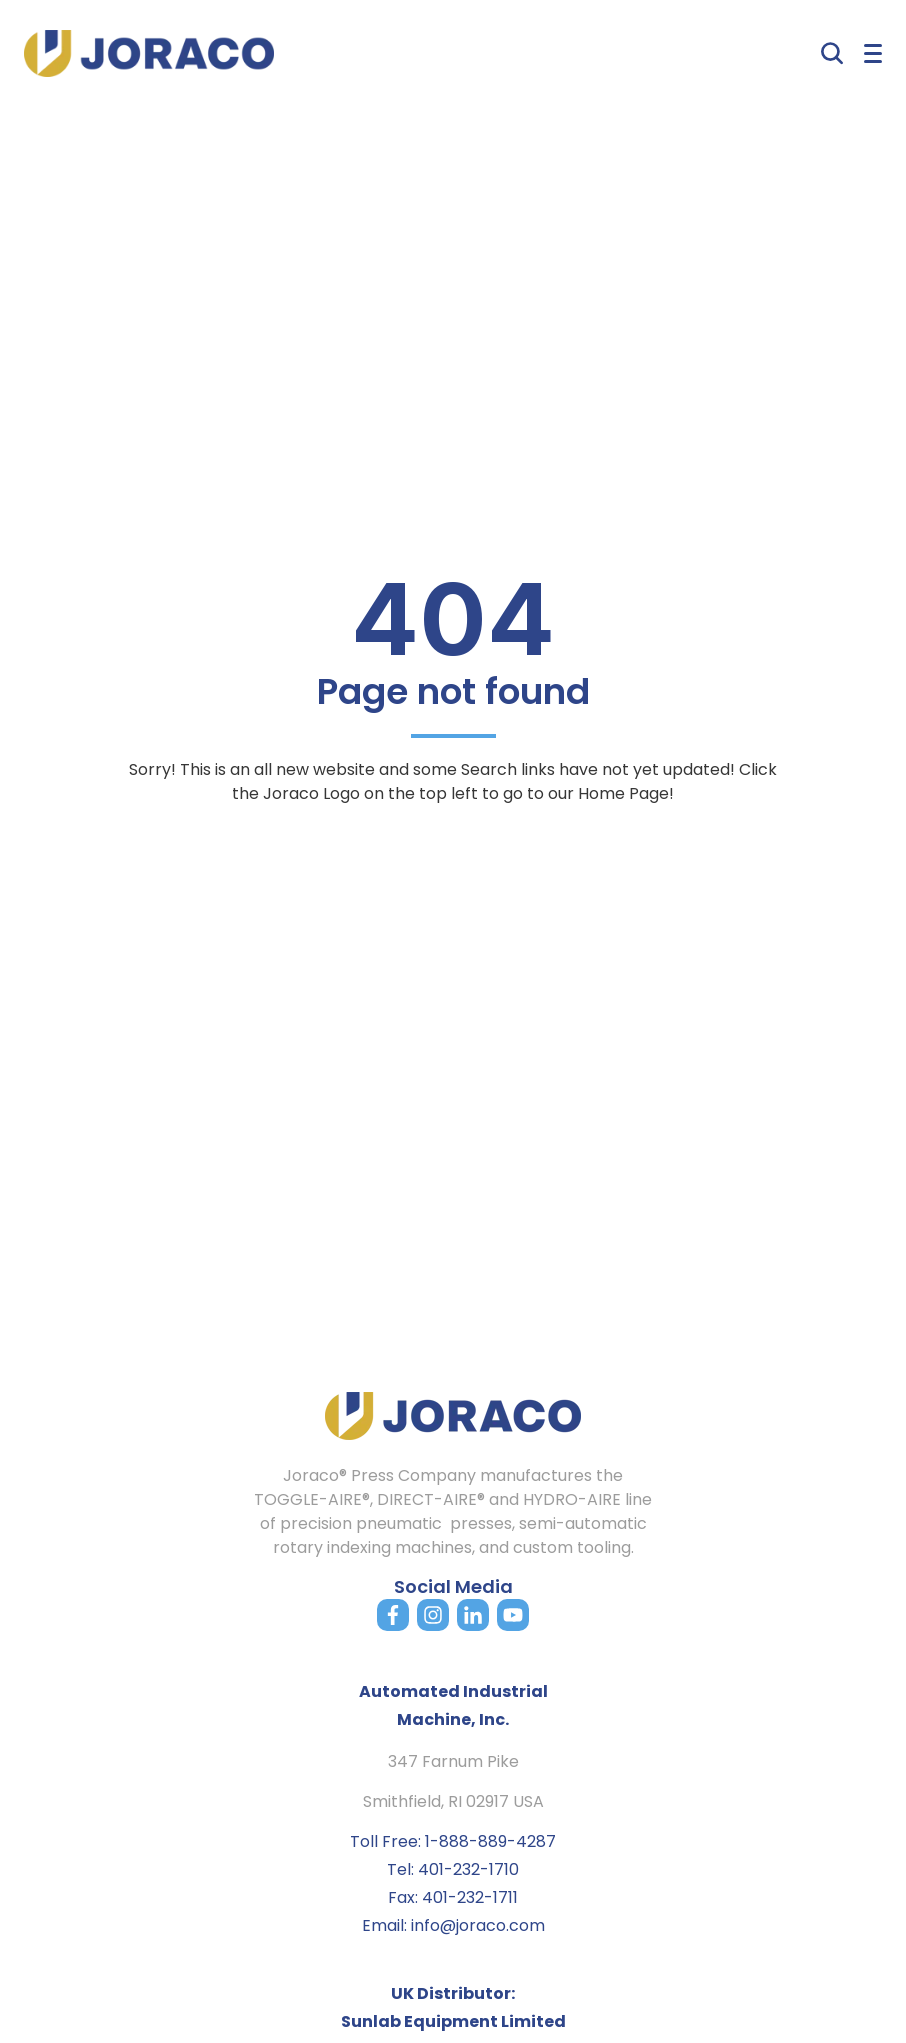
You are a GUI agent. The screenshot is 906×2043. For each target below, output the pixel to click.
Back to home (453, 847)
